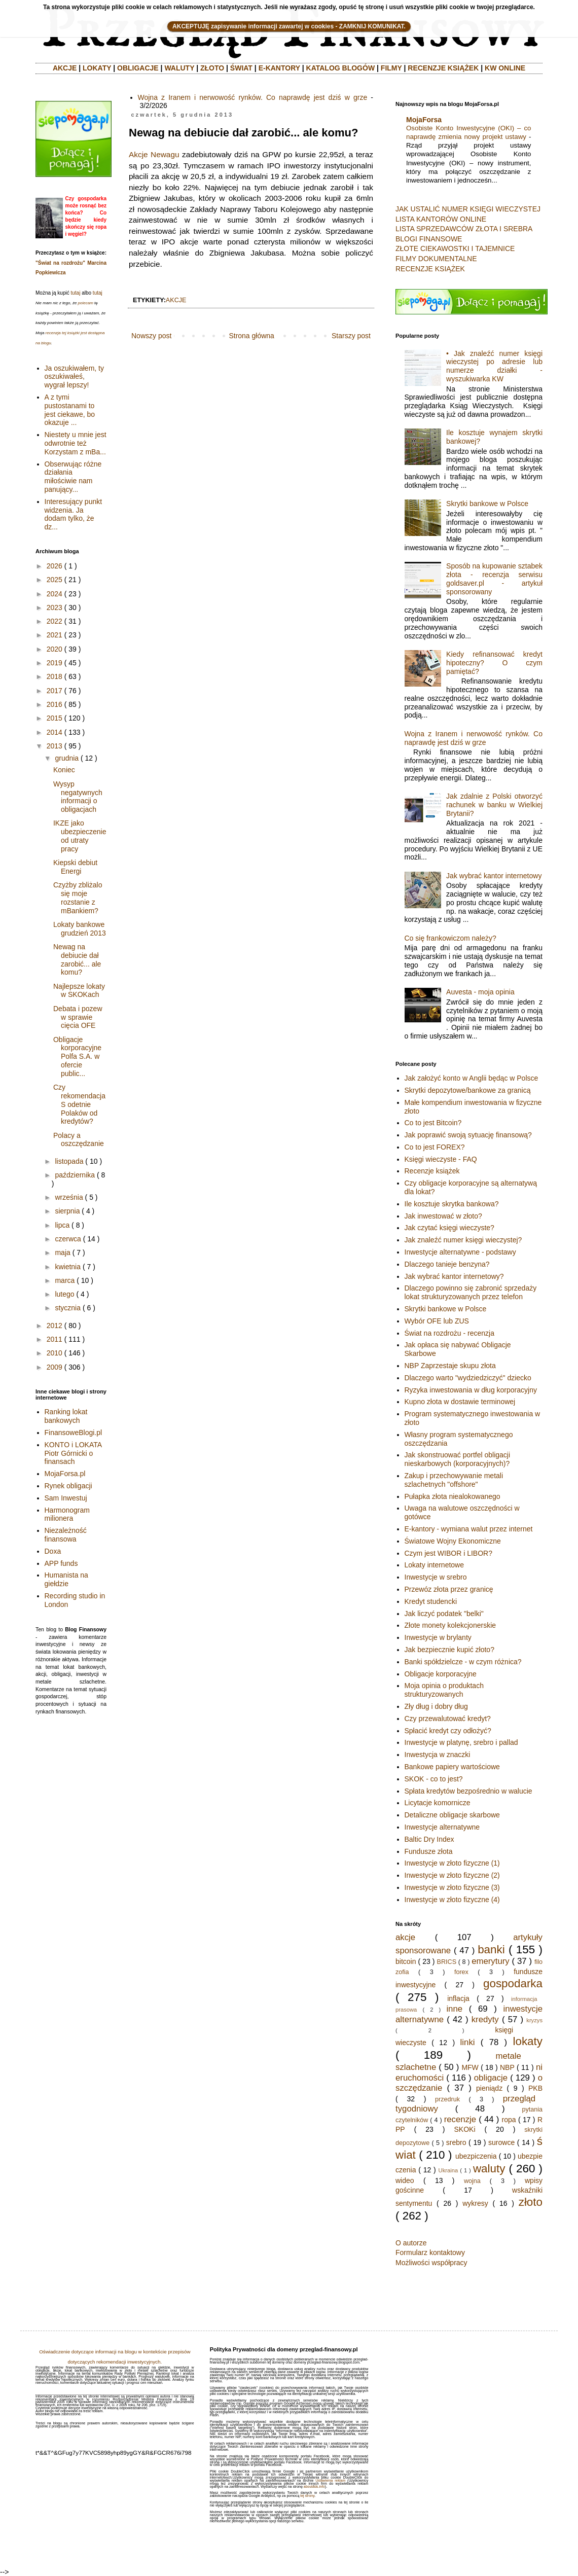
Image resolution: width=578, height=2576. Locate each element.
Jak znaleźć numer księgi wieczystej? (463, 1240)
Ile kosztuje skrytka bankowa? (452, 1204)
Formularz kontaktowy (430, 2252)
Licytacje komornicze (438, 1803)
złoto (531, 2202)
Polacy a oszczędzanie (78, 1139)
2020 (54, 649)
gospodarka (513, 1983)
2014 (54, 732)
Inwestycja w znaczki (438, 1754)
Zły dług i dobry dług (436, 1706)
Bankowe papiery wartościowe (452, 1767)
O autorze (410, 2243)
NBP (507, 2067)
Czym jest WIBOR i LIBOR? (448, 1553)
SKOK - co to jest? (434, 1779)
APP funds (61, 1563)
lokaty (528, 2041)
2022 (54, 621)
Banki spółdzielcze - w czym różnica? (463, 1662)
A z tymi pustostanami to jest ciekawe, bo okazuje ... (70, 409)
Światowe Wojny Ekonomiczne (453, 1541)
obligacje (491, 2078)
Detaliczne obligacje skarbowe (452, 1815)
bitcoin (405, 1961)
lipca (62, 1225)
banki (491, 1949)
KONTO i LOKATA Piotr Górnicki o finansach (73, 1453)
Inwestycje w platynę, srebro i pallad (461, 1742)
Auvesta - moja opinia (480, 992)
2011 (54, 1339)
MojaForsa (424, 120)
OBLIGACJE (138, 68)
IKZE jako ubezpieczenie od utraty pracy (79, 835)
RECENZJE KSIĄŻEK (443, 68)
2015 (54, 718)
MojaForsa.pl (65, 1474)
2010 (54, 1353)
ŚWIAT (241, 68)
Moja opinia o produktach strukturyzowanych (444, 1689)
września (69, 1197)
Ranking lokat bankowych (66, 1416)
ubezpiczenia (476, 2156)
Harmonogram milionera (67, 1514)
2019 (54, 663)
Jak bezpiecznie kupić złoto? (449, 1649)
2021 (54, 635)
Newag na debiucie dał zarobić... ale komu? (77, 959)
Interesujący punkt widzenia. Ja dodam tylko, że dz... (73, 514)
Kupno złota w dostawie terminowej (460, 1402)
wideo (404, 2180)
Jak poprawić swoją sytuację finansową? (468, 1135)
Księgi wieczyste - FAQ (441, 1159)
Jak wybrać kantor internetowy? (454, 1276)
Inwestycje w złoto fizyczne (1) (452, 1863)
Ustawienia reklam (330, 2480)
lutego (64, 1294)
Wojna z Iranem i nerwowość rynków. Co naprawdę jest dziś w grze (253, 97)
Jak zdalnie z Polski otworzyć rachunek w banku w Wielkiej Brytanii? (494, 804)
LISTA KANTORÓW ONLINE (440, 219)
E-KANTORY (279, 68)
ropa (509, 2120)
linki (467, 2042)
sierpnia (67, 1211)
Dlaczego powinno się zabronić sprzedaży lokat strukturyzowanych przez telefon (471, 1292)
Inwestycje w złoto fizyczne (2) (452, 1875)
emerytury (491, 1961)
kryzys (534, 2020)
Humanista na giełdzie (66, 1579)
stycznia (68, 1308)
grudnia (67, 758)
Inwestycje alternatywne (442, 1827)
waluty (489, 2168)
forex (461, 1972)
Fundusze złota (429, 1851)
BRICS (447, 1961)
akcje (176, 300)
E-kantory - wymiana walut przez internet (469, 1529)
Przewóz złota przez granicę (449, 1589)
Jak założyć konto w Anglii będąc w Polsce (471, 1078)
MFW (469, 2067)
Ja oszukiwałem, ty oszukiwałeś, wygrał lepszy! (74, 376)
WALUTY (179, 68)
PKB (535, 2088)
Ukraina (448, 2170)
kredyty (485, 2019)
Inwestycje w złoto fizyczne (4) (452, 1899)
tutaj (75, 293)
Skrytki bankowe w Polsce (487, 503)
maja (62, 1252)
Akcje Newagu (154, 154)
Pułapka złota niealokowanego (452, 1496)
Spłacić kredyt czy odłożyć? (448, 1731)
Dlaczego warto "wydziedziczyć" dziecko (468, 1378)
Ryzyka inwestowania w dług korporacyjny (471, 1390)
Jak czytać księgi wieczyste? (449, 1228)
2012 (54, 1325)
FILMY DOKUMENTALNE (436, 259)
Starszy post (351, 336)
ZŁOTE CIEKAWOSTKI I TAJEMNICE (455, 248)
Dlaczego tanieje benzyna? (447, 1264)
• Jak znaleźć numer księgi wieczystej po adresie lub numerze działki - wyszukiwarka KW (494, 366)
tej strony (307, 2495)
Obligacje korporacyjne (441, 1674)
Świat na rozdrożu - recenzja (449, 1333)
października (75, 1175)
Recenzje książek (432, 1171)
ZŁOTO (212, 68)
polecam (85, 303)
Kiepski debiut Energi (75, 866)
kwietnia (68, 1267)
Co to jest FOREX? (435, 1147)
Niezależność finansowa (66, 1534)
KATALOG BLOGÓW (340, 68)
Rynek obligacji (68, 1486)
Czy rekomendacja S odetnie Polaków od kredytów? (79, 1104)
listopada (69, 1161)
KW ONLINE (505, 68)
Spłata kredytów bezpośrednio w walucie (468, 1791)
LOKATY (97, 68)
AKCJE (65, 68)
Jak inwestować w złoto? (443, 1216)
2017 (54, 691)
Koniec (64, 770)
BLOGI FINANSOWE (428, 239)
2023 (54, 607)
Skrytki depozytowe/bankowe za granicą (468, 1090)
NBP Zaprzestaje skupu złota (450, 1366)
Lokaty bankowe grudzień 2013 (79, 928)
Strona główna (251, 336)
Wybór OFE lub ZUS (437, 1321)
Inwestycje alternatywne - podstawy (460, 1252)
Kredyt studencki (431, 1601)
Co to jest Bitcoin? (433, 1123)
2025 (54, 580)
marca (65, 1280)
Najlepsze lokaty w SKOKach (79, 990)
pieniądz (489, 2088)
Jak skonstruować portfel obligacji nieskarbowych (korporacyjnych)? (458, 1459)
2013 (54, 746)
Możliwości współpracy (431, 2263)
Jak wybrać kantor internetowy (493, 876)
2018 (54, 676)
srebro (456, 2142)
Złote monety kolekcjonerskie (450, 1625)
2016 (54, 704)
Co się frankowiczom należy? (450, 938)
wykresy (475, 2203)
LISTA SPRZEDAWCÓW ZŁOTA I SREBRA (463, 229)
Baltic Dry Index (429, 1839)
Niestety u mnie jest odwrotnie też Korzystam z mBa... (75, 443)
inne (454, 2009)
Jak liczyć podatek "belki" (444, 1613)
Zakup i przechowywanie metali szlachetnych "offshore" (454, 1480)
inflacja (458, 1998)
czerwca (68, 1239)
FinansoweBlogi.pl (73, 1432)
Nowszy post (151, 336)
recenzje (460, 2119)
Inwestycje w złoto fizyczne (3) (452, 1887)
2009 (54, 1367)
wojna (472, 2181)
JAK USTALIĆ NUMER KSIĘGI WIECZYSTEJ (467, 209)
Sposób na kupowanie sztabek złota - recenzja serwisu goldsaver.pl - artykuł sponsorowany (494, 578)
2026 (54, 566)
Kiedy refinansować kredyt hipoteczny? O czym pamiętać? (494, 662)
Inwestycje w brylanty (438, 1637)
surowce (501, 2142)
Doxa (53, 1551)
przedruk (447, 2099)
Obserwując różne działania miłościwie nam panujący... (73, 476)
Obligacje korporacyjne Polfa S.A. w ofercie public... (77, 1056)
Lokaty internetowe (434, 1565)
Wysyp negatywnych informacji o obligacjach (77, 796)
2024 (54, 594)
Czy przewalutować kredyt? (448, 1718)
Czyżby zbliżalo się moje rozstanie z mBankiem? (77, 897)
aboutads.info (314, 2486)
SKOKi (464, 2129)
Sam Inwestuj (66, 1498)
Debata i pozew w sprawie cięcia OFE (77, 1017)
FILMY (391, 68)
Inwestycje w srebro (436, 1577)
